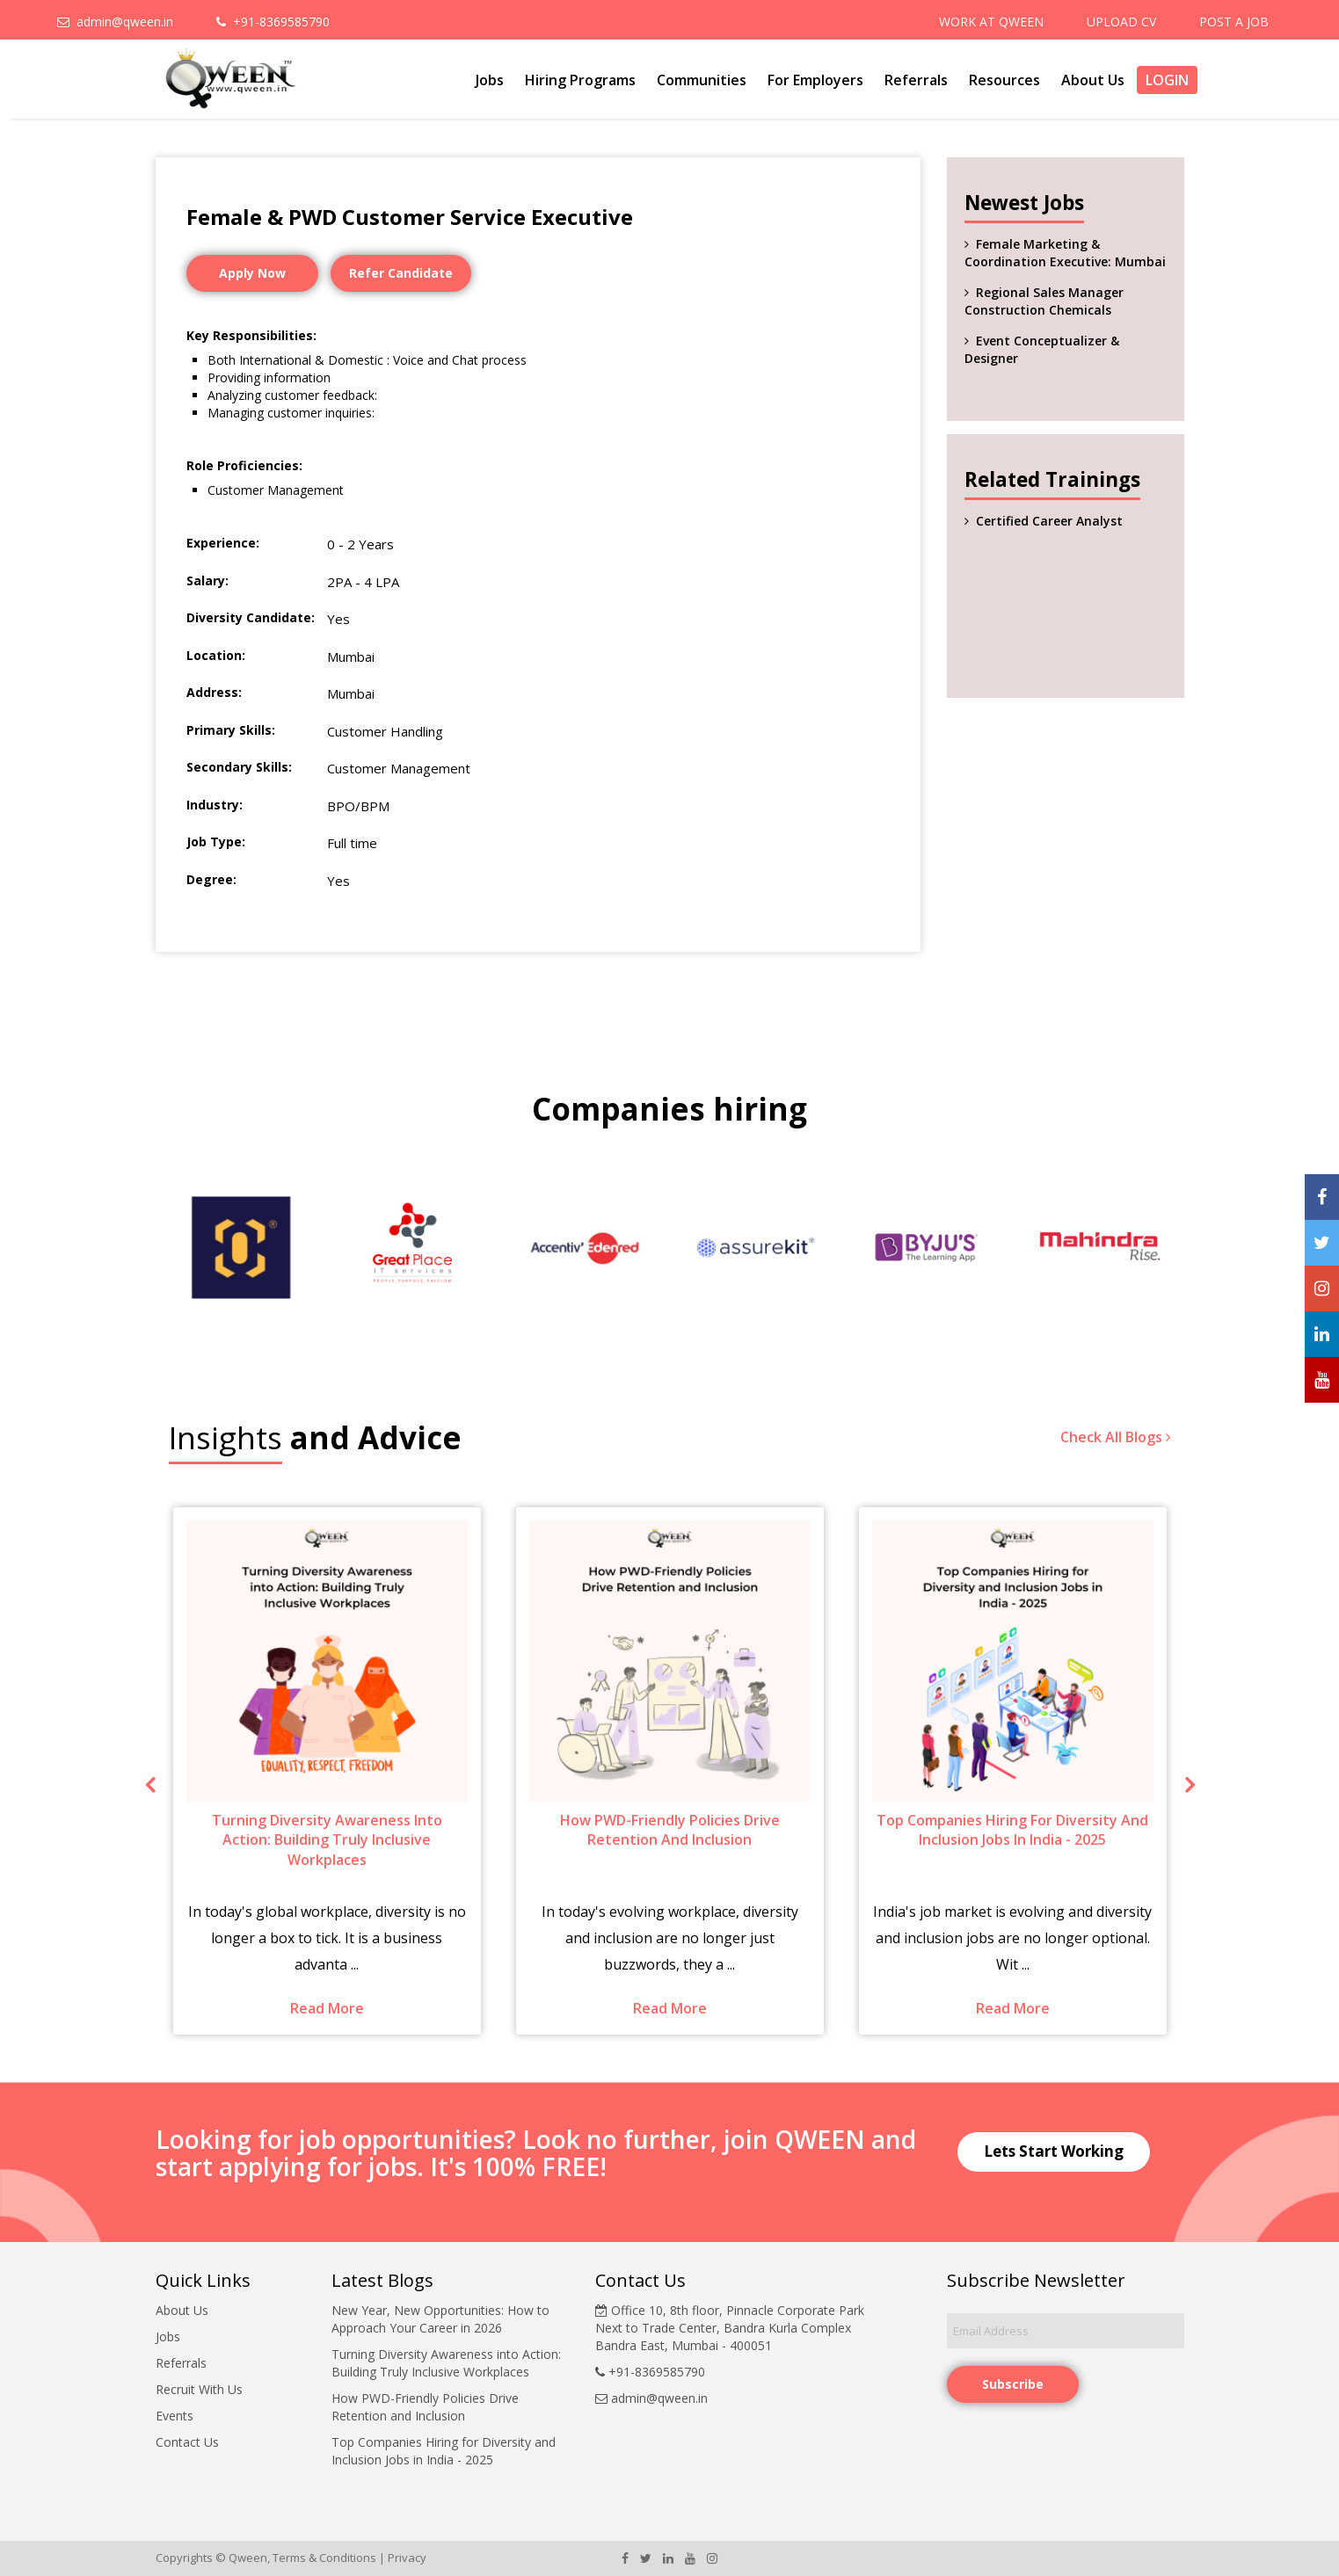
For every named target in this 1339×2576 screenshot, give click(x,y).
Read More (327, 2008)
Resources (1004, 80)
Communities (701, 80)
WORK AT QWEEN (991, 21)
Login (1167, 80)
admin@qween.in (115, 21)
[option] (241, 1247)
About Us (1092, 80)
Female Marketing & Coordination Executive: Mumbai (1065, 253)
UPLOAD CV (1121, 21)
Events (174, 2415)
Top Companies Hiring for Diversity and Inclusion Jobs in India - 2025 (443, 2451)
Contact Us (187, 2442)
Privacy (407, 2557)
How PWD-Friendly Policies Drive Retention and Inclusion (425, 2407)
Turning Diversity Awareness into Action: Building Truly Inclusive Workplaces (446, 2363)
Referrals (916, 80)
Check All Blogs (1115, 1437)
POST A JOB (1234, 21)
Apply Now (252, 273)
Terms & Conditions (324, 2557)
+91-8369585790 (273, 21)
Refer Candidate (401, 273)
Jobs (490, 80)
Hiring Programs (580, 80)
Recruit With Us (199, 2389)
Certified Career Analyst (1049, 520)
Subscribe (1013, 2384)
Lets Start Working (1054, 2151)
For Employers (815, 80)
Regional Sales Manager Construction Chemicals (1044, 301)
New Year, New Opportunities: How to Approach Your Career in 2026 (440, 2319)
